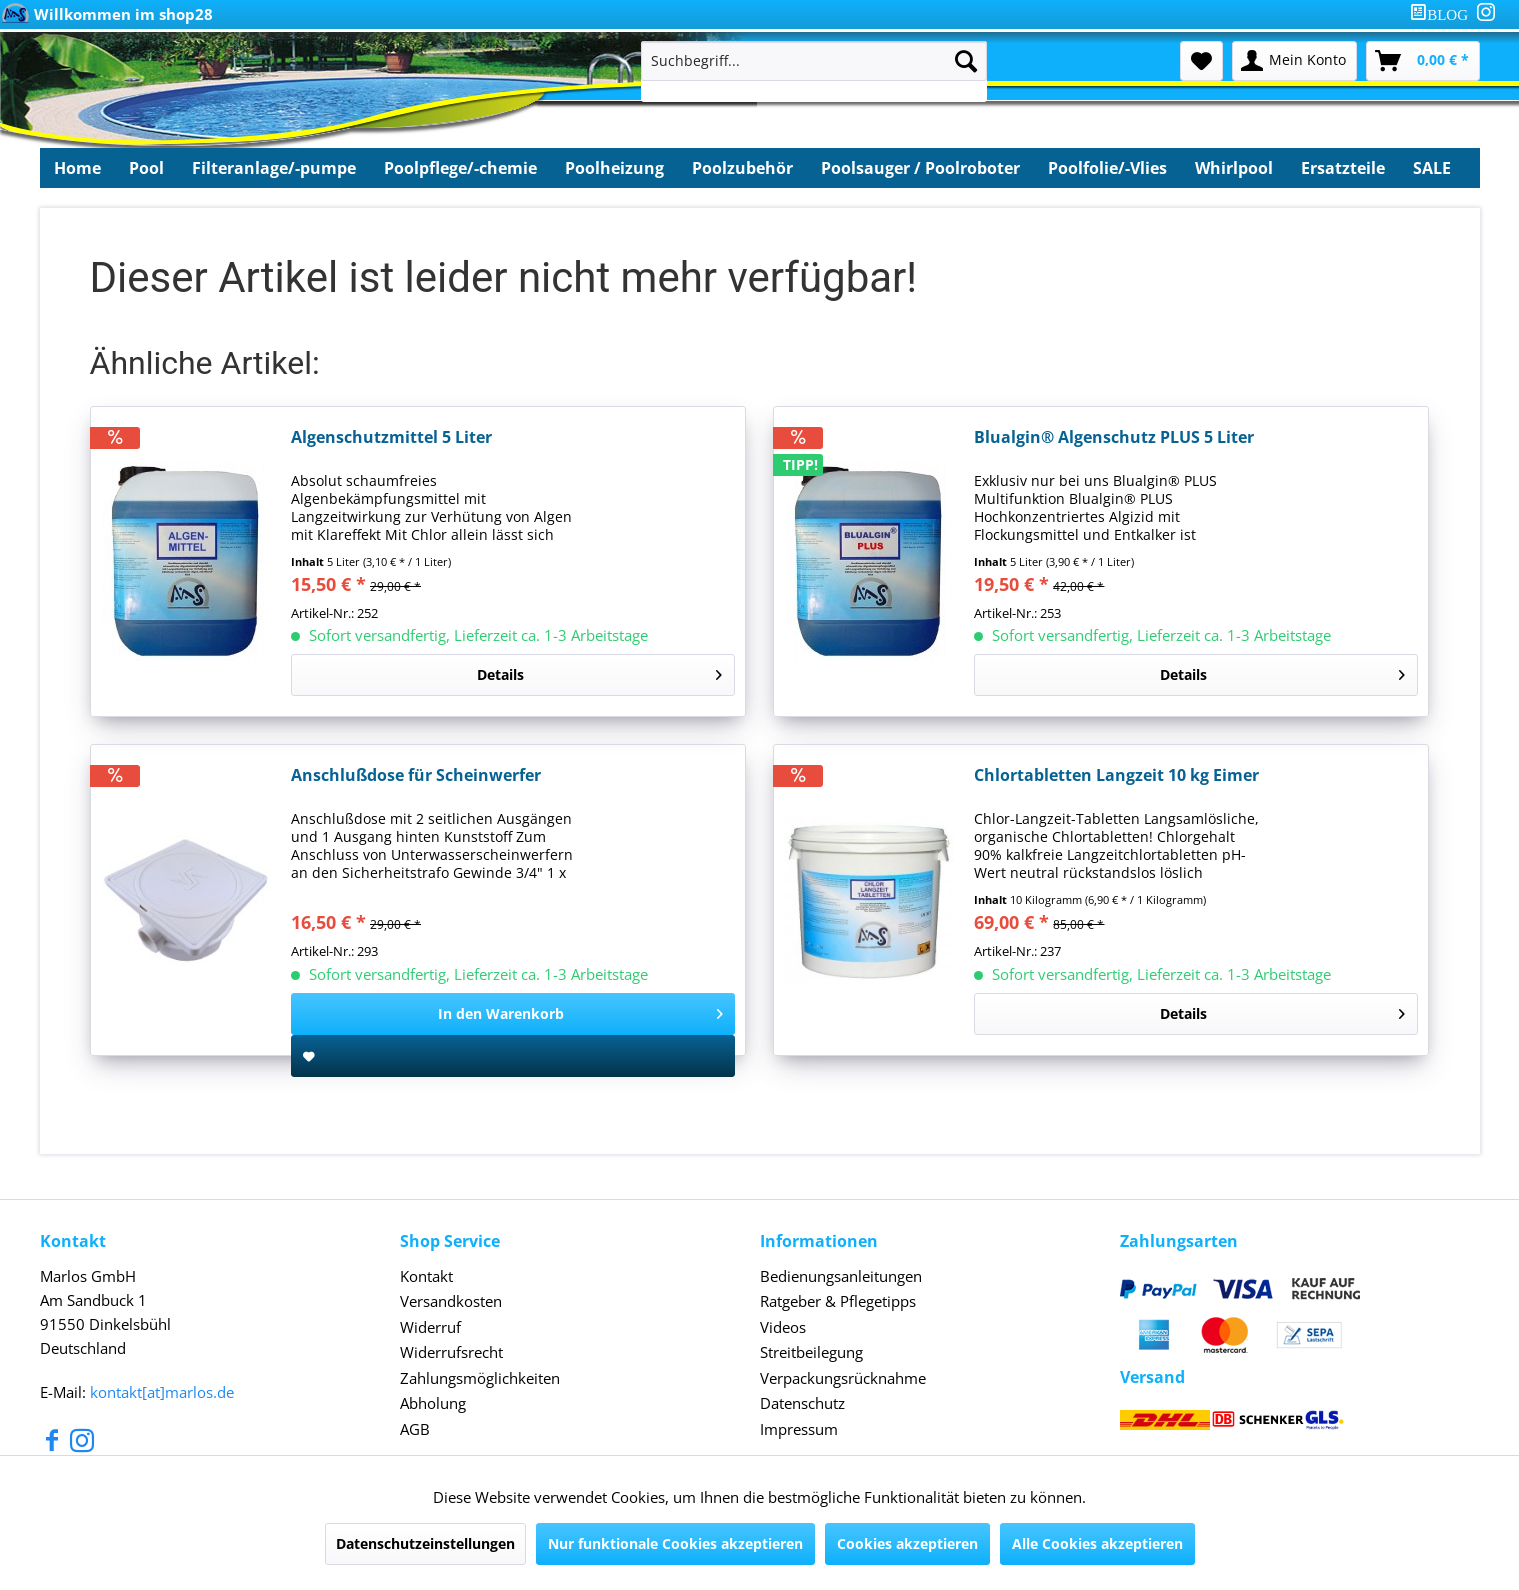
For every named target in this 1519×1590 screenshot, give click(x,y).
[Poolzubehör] (742, 168)
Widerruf (430, 1327)
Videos (783, 1327)
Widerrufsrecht (451, 1352)
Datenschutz (802, 1403)
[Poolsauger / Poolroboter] (920, 168)
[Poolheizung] (614, 168)
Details (600, 671)
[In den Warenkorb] (513, 1014)
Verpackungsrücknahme (843, 1378)
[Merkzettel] (1201, 61)
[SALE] (1432, 168)
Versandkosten (451, 1301)
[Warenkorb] (1423, 61)
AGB (415, 1429)
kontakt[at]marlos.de (162, 1392)
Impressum (799, 1429)
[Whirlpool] (1234, 168)
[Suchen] (966, 61)
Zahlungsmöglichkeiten (480, 1378)
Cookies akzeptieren (907, 1543)
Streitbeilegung (811, 1352)
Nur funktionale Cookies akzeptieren (675, 1543)
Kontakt (426, 1276)
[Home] (77, 168)
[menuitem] (1443, 14)
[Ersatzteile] (1343, 168)
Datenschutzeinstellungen (425, 1543)
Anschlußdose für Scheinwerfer (416, 775)
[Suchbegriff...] (814, 61)
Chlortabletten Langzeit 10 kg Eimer (1116, 775)
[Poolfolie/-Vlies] (1107, 168)
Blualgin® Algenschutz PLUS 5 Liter (1114, 437)
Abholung (433, 1403)
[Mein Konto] (1294, 61)
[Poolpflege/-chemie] (460, 168)
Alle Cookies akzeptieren (1097, 1543)
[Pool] (146, 168)
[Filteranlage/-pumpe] (274, 168)
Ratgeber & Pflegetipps (838, 1301)
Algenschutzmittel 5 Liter (391, 437)
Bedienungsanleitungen (841, 1276)
